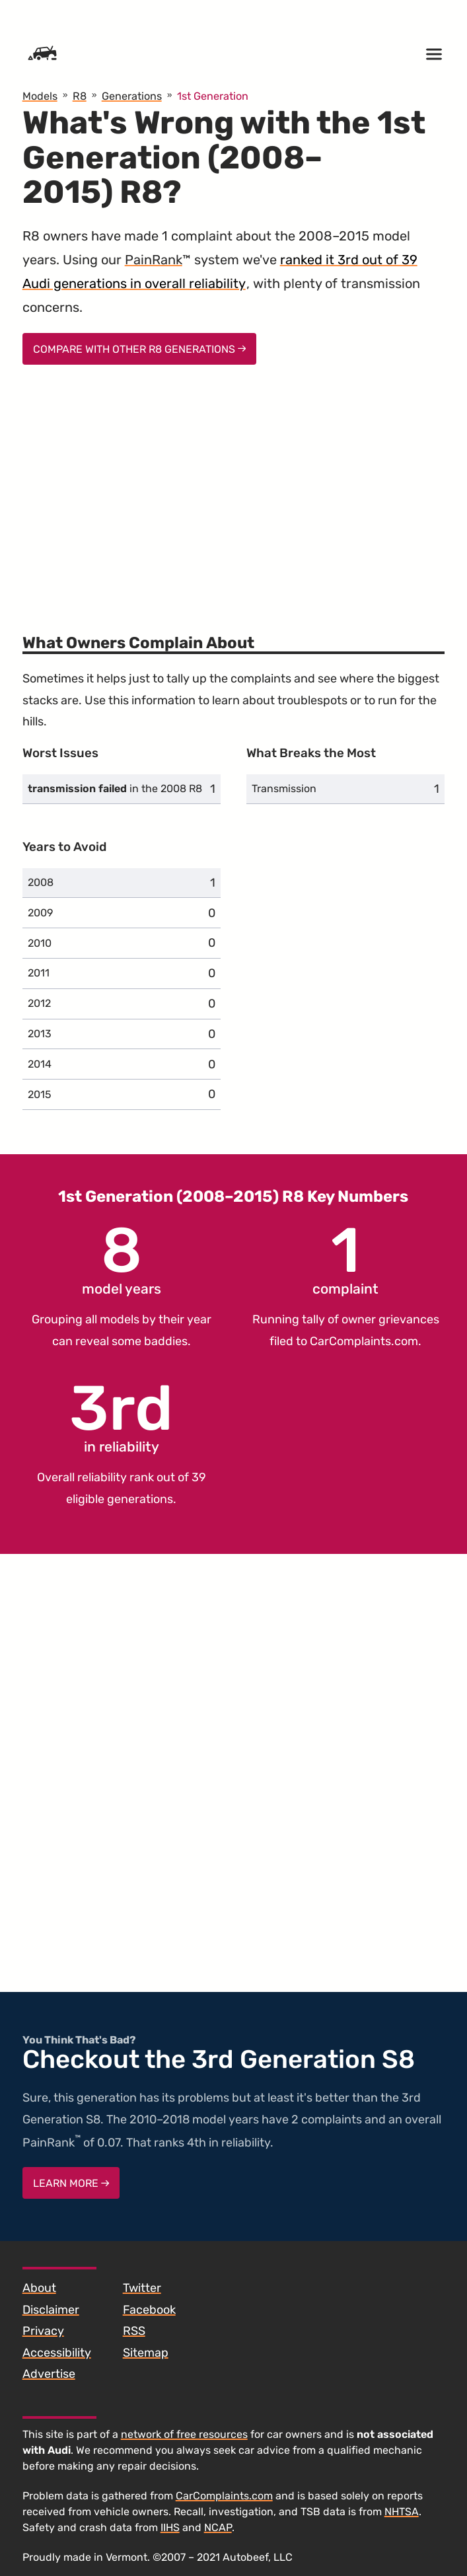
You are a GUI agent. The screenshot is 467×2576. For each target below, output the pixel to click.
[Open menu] (434, 54)
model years (121, 1259)
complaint (345, 1259)
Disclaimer (50, 2309)
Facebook (149, 2309)
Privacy (43, 2331)
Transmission (284, 788)
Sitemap (145, 2352)
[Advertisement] (233, 490)
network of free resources (184, 2434)
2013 (40, 1033)
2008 (41, 882)
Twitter (142, 2288)
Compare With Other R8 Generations (139, 349)
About (39, 2288)
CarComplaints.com (364, 1341)
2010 (40, 943)
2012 (39, 1003)
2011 (39, 973)
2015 (40, 1094)
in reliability (121, 1416)
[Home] (42, 54)
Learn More (71, 2183)
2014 (40, 1064)
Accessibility (56, 2352)
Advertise (48, 2374)
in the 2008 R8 (115, 788)
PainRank (153, 260)
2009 (40, 912)
